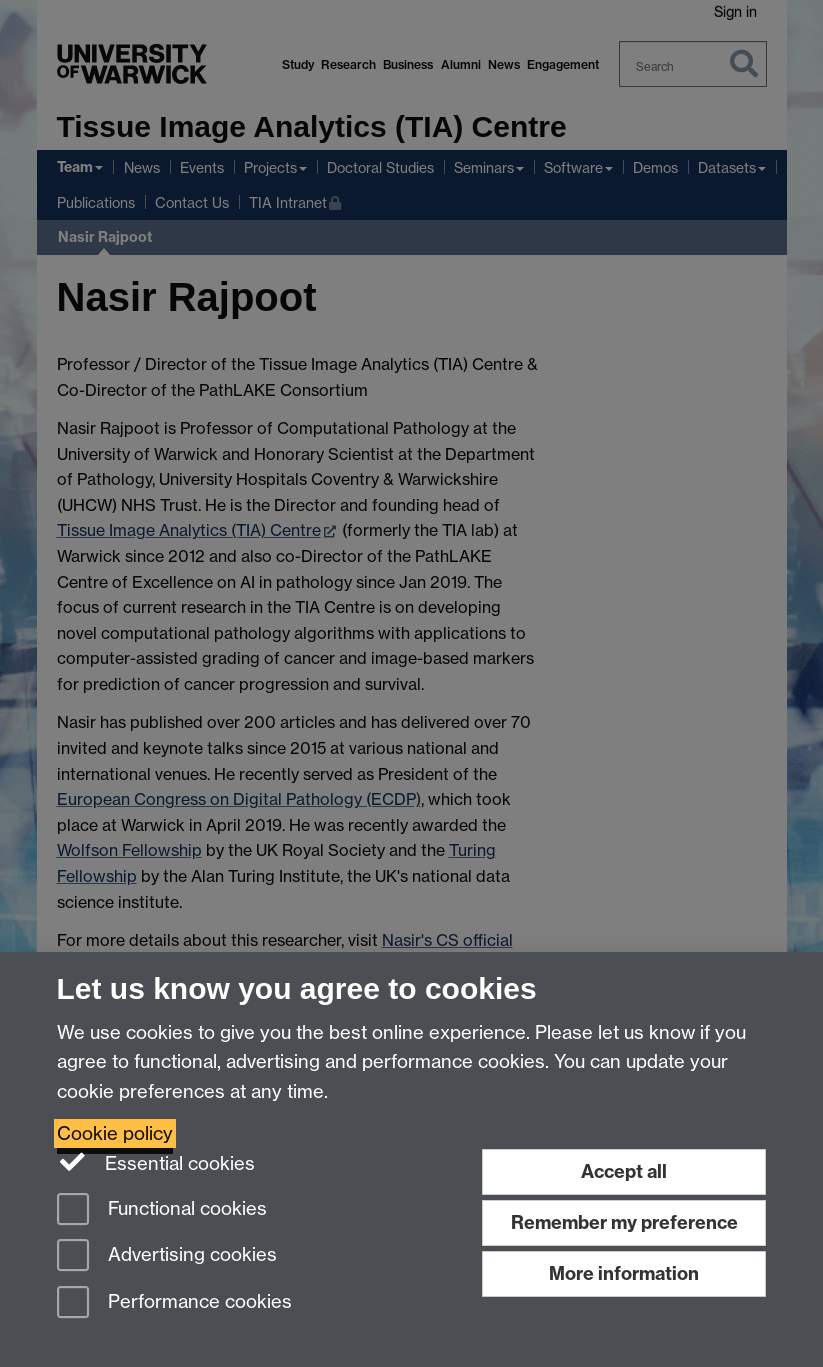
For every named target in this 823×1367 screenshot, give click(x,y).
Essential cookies (156, 1162)
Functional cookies (162, 1210)
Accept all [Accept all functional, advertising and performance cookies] (624, 1171)
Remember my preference (624, 1222)
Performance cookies (174, 1303)
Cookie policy (115, 1133)
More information (624, 1273)
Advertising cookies (167, 1256)
